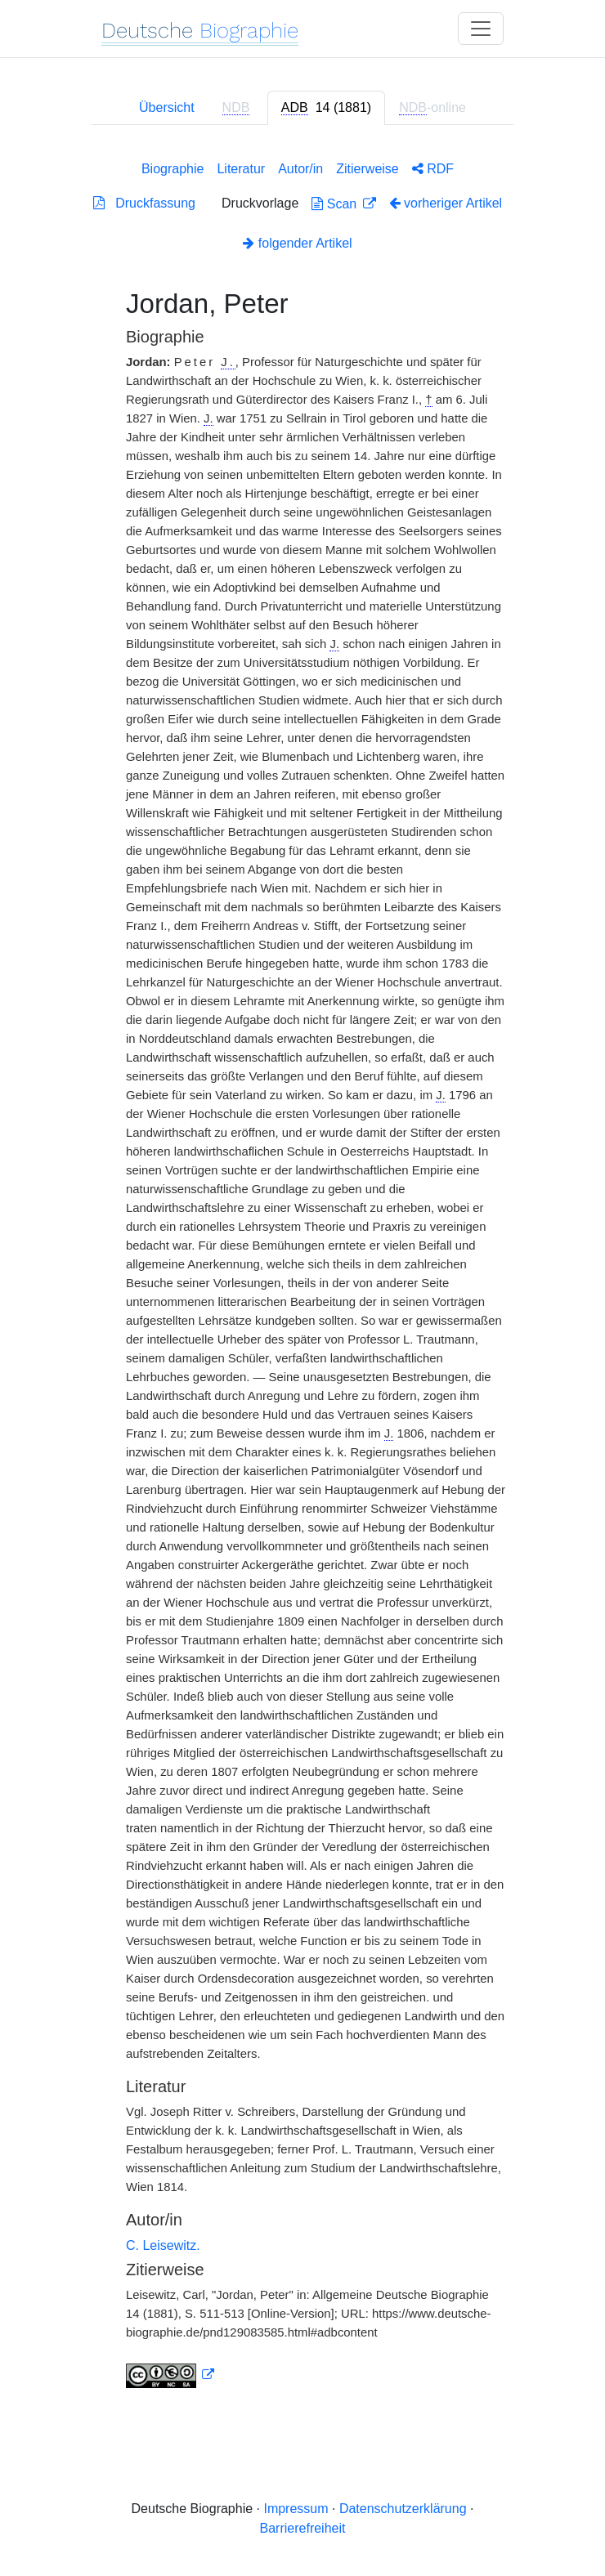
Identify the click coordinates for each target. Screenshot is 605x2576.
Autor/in (300, 169)
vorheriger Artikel (446, 203)
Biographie (172, 169)
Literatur (241, 169)
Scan (335, 204)
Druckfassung (144, 203)
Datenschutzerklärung (403, 2509)
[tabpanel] (302, 1271)
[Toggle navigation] (481, 28)
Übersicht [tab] (167, 107)
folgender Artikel (297, 243)
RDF (433, 169)
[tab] (326, 108)
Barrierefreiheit (303, 2528)
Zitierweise (367, 169)
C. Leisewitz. (163, 2245)
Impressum (295, 2509)
